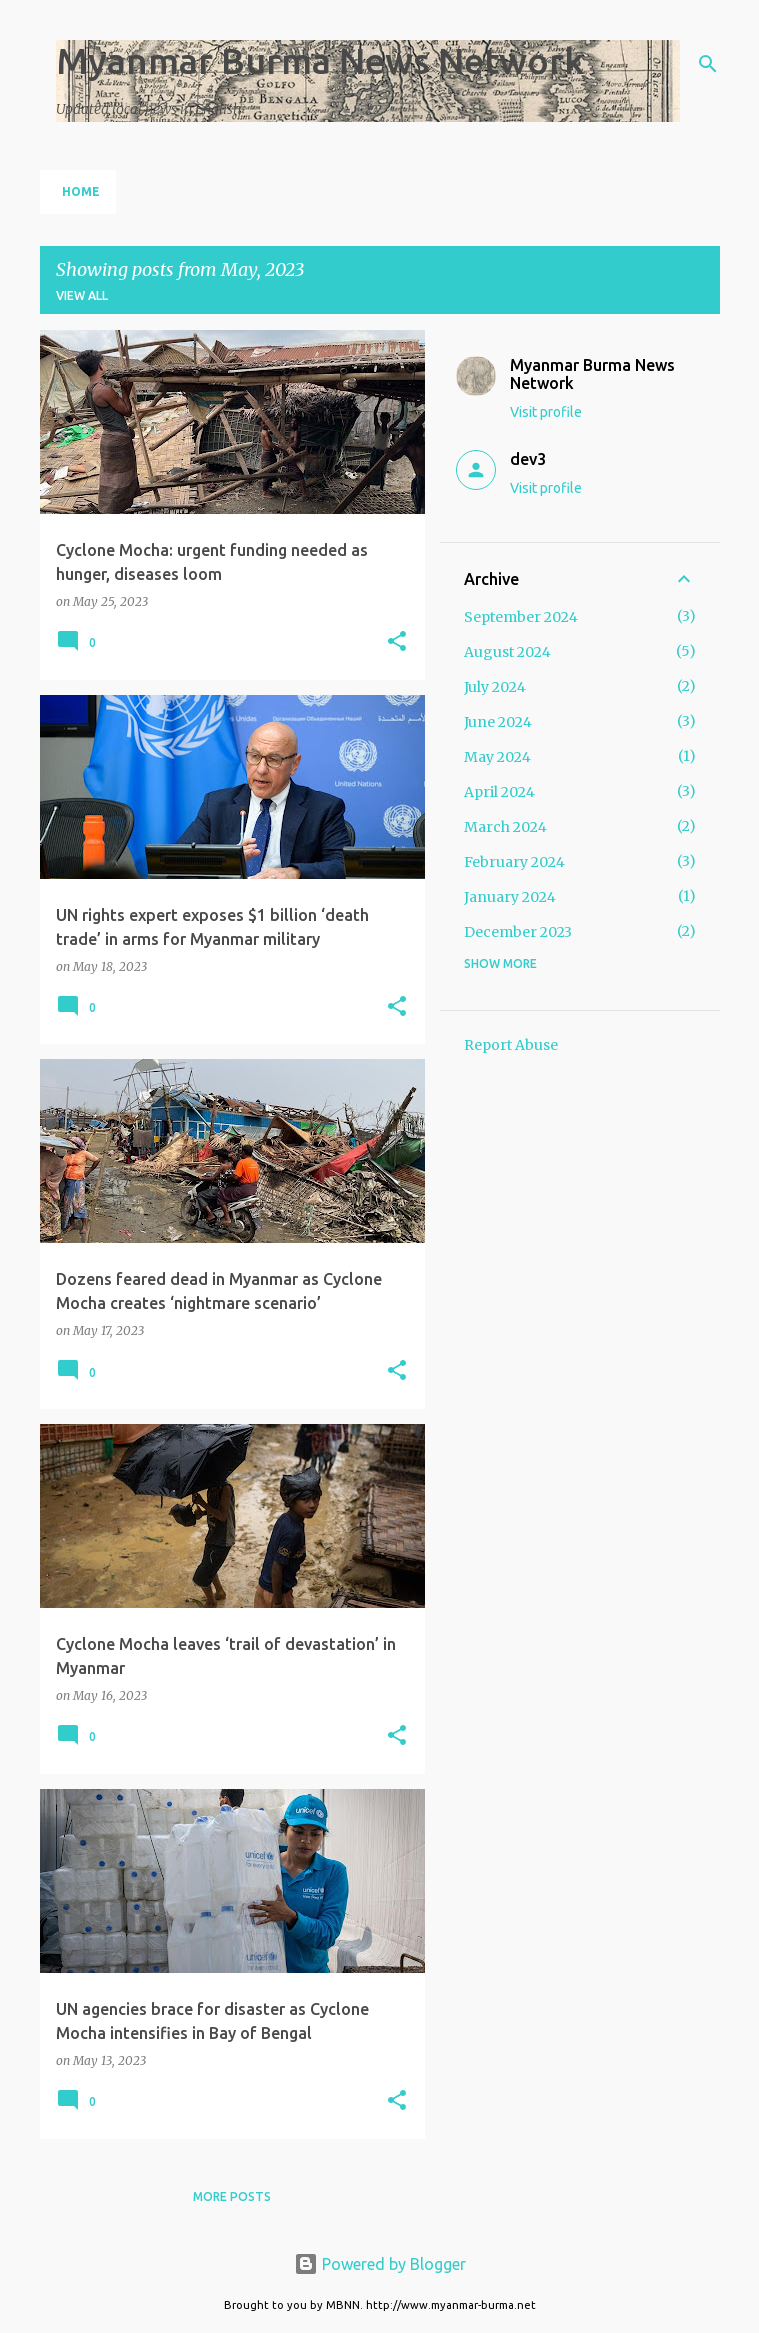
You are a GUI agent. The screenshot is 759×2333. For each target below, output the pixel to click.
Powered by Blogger (380, 2264)
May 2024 (497, 757)
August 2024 (507, 652)
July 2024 (495, 687)
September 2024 (521, 617)
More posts (232, 2196)
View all (82, 295)
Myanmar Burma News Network (320, 60)
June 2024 (498, 722)
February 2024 (514, 862)
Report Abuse (511, 1045)
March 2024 (505, 827)
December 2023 (518, 932)
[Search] (708, 64)
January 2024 (510, 897)
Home (81, 191)
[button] (397, 642)
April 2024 (499, 792)
